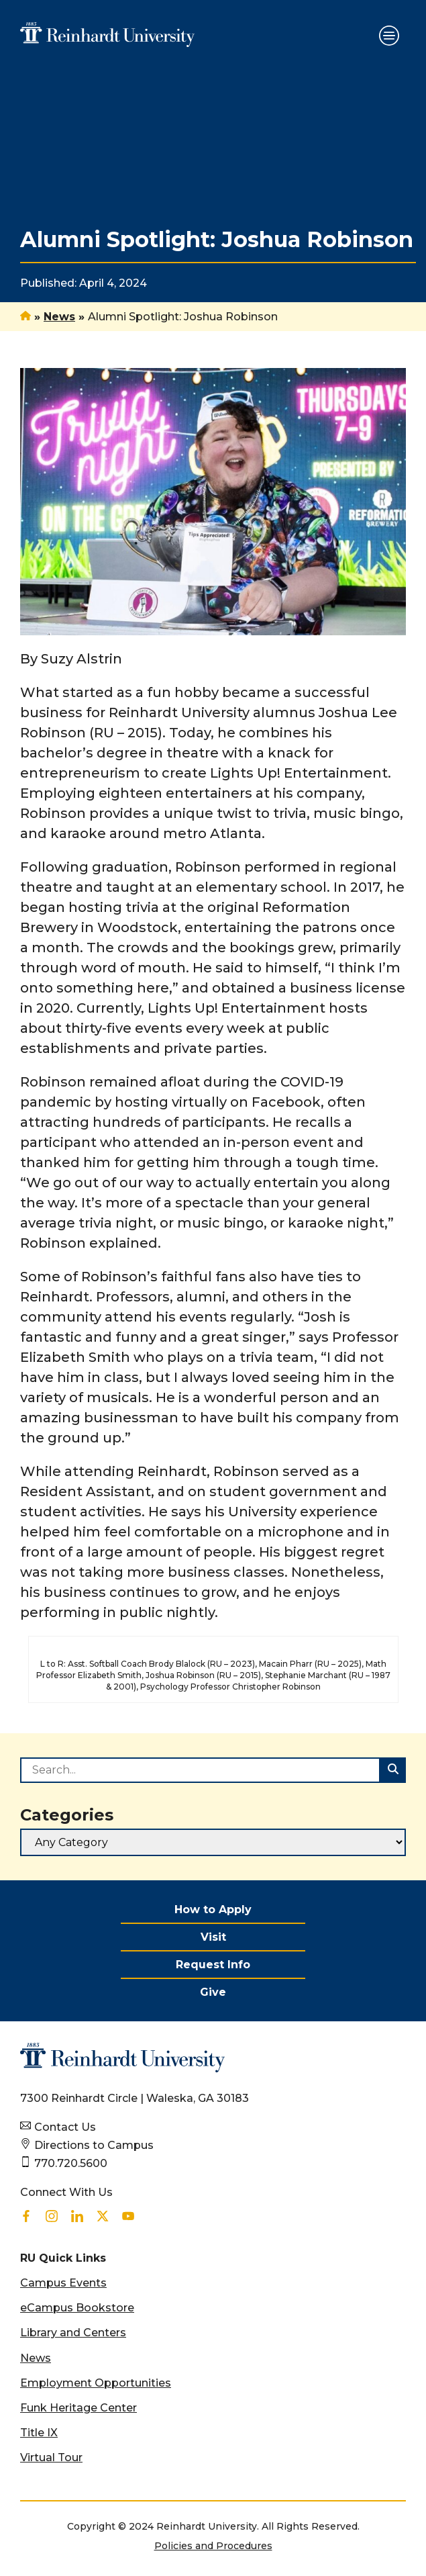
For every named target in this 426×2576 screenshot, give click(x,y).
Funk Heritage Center (78, 2407)
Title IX (39, 2432)
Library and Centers (73, 2332)
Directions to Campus (94, 2145)
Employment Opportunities (95, 2383)
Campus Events (63, 2282)
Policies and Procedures (213, 2546)
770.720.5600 (70, 2163)
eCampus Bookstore (77, 2307)
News (59, 316)
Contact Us (65, 2127)
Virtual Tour (51, 2457)
